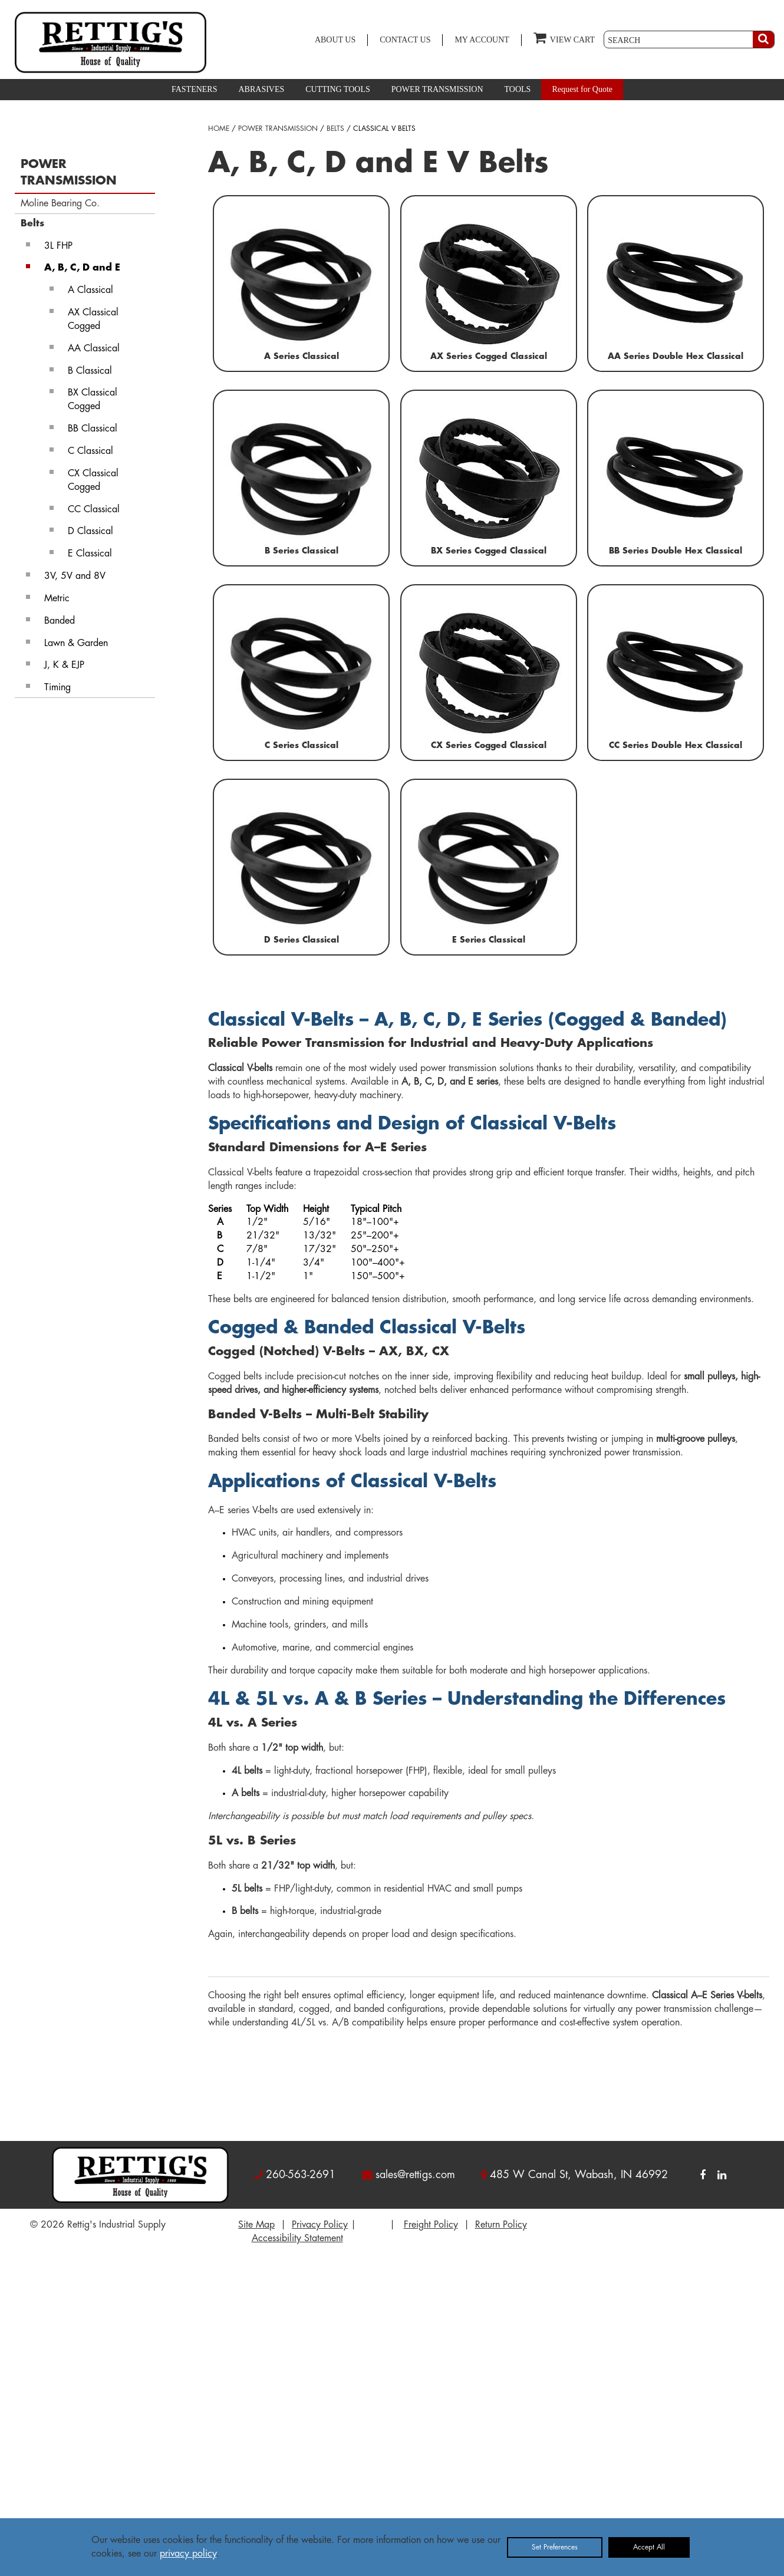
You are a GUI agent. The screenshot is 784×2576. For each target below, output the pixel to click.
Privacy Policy (320, 2224)
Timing (57, 687)
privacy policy (188, 2553)
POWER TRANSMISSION (437, 89)
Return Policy (501, 2224)
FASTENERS (195, 89)
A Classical (90, 290)
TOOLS (518, 89)
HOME (218, 128)
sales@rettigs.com (415, 2174)
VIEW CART (564, 37)
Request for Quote (582, 89)
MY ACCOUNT (481, 39)
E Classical (90, 553)
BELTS (335, 128)
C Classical (90, 451)
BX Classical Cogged (92, 399)
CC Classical (94, 509)
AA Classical (94, 348)
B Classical (90, 370)
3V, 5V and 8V (75, 576)
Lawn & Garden (76, 643)
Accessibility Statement (297, 2238)
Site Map (256, 2224)
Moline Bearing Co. (60, 203)
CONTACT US (405, 39)
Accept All (649, 2547)
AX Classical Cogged (93, 319)
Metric (57, 598)
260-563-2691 (300, 2174)
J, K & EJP (64, 665)
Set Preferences (555, 2547)
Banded (59, 620)
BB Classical (92, 428)
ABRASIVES (261, 89)
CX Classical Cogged (93, 480)
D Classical (90, 531)
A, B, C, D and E (82, 267)
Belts (32, 223)
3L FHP (58, 246)
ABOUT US (335, 39)
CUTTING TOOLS (337, 89)
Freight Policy (431, 2224)
